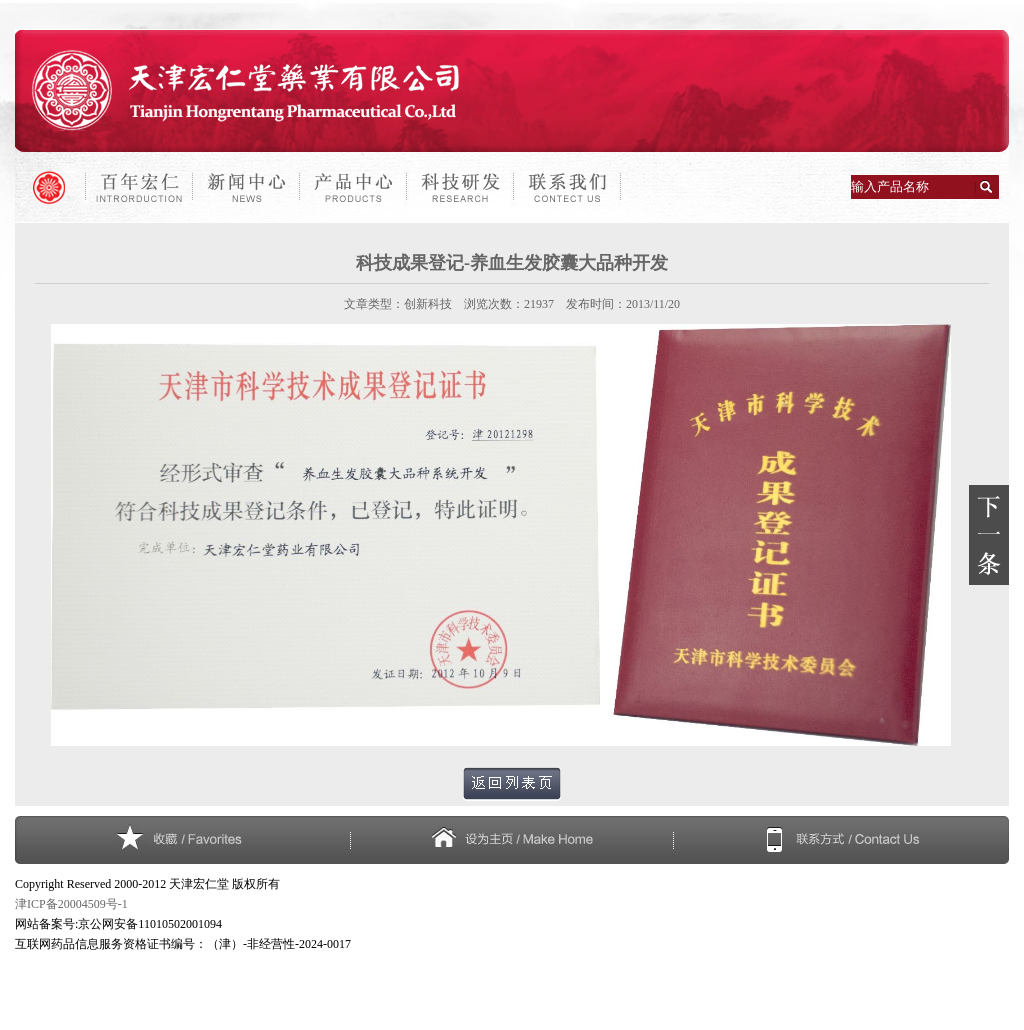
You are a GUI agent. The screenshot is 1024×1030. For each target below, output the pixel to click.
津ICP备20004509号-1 (71, 904)
